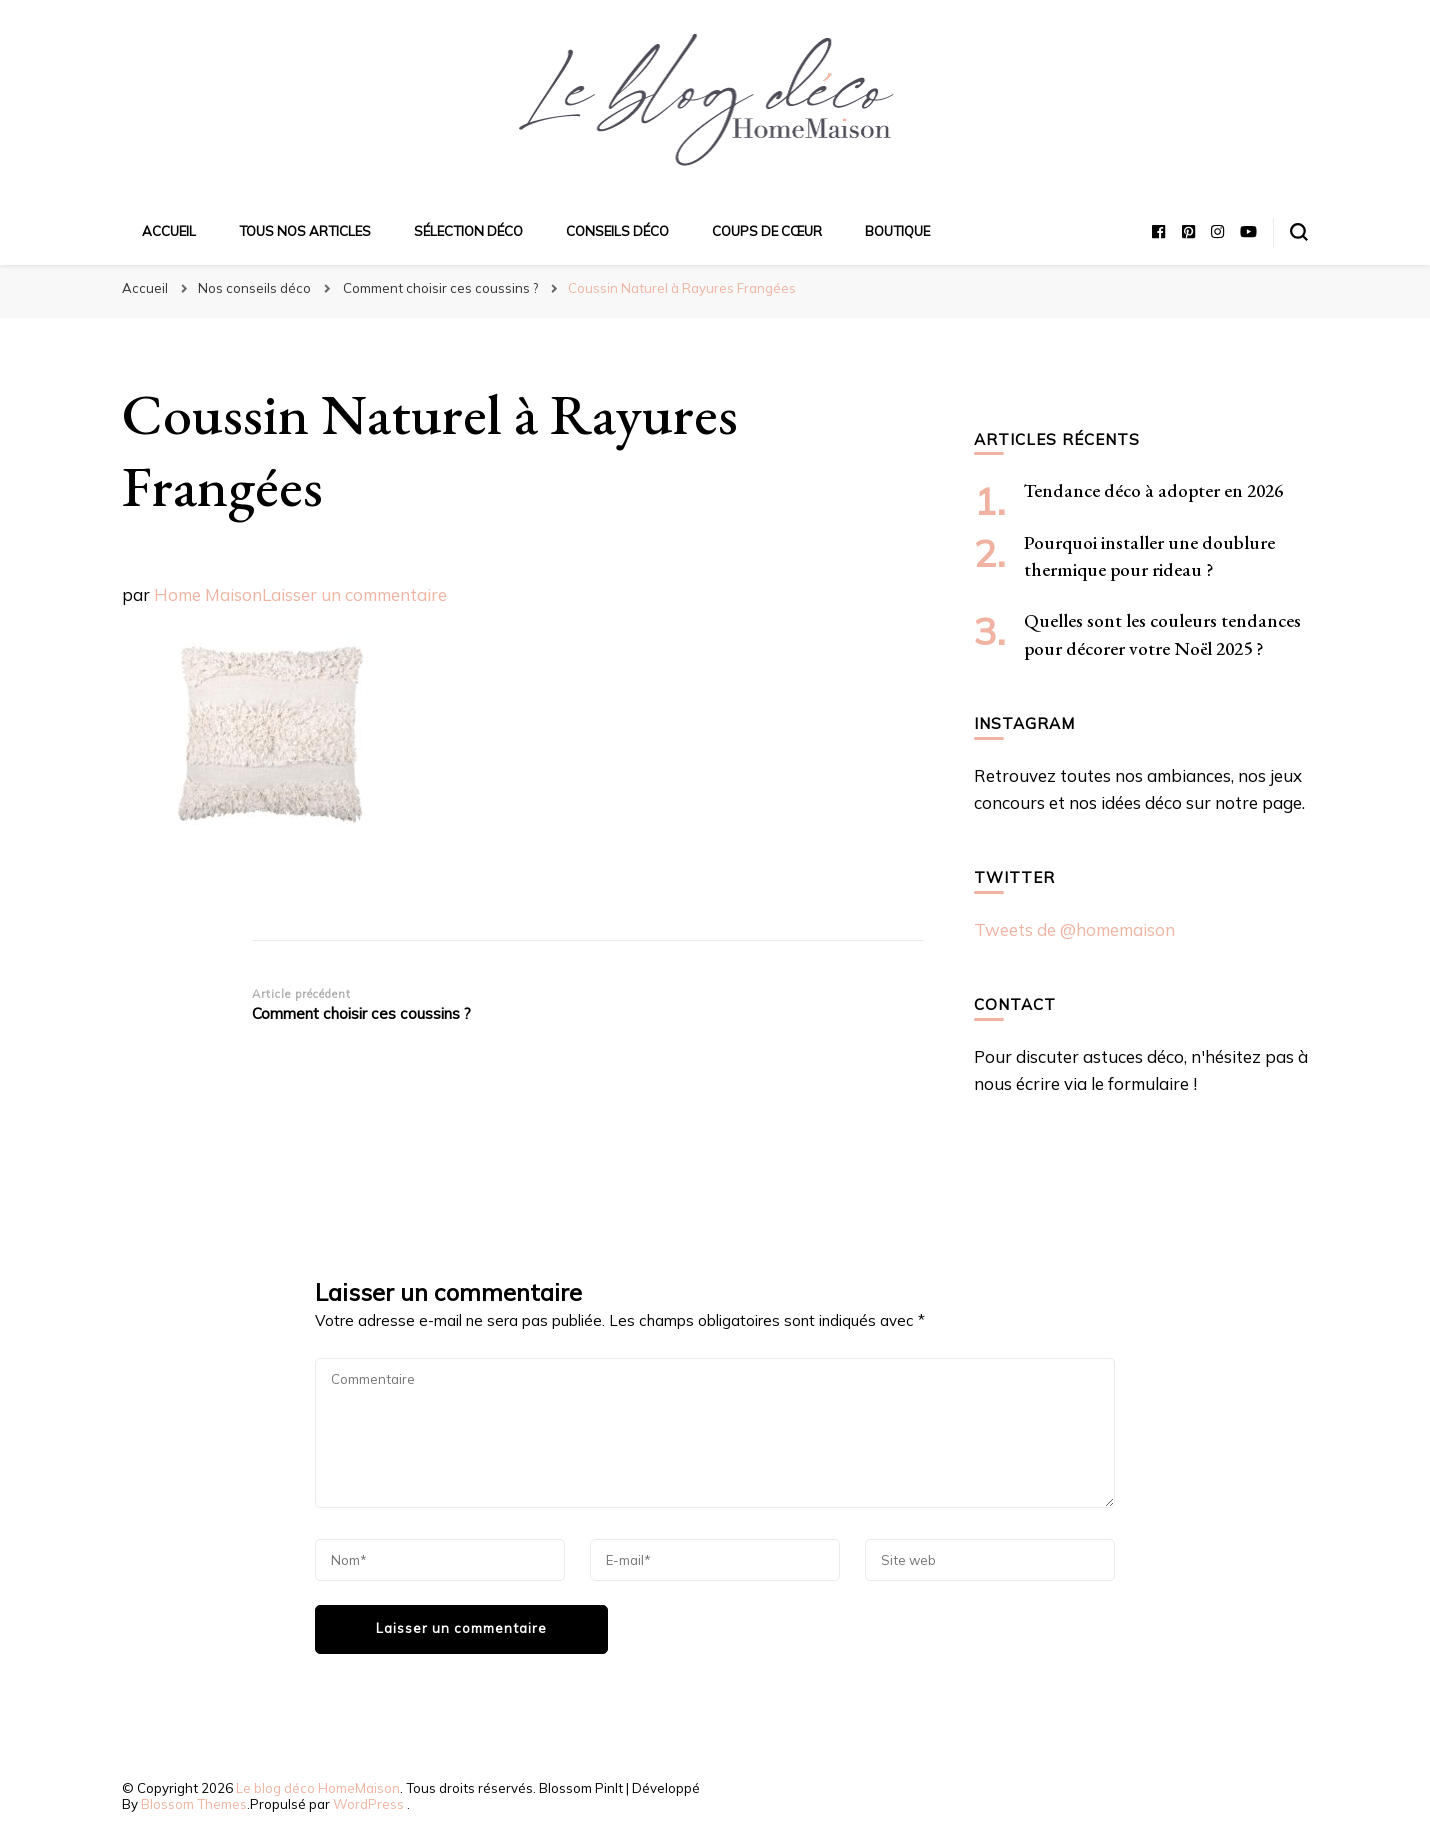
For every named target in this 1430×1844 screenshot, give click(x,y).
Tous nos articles (305, 231)
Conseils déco (617, 231)
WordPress (368, 1804)
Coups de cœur (767, 231)
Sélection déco (468, 231)
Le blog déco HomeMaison (318, 1788)
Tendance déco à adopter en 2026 (1153, 490)
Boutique (897, 231)
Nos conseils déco (254, 288)
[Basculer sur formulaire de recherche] (1299, 232)
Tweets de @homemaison (1074, 929)
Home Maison (208, 594)
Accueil (169, 231)
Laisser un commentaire (354, 594)
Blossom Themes (194, 1804)
